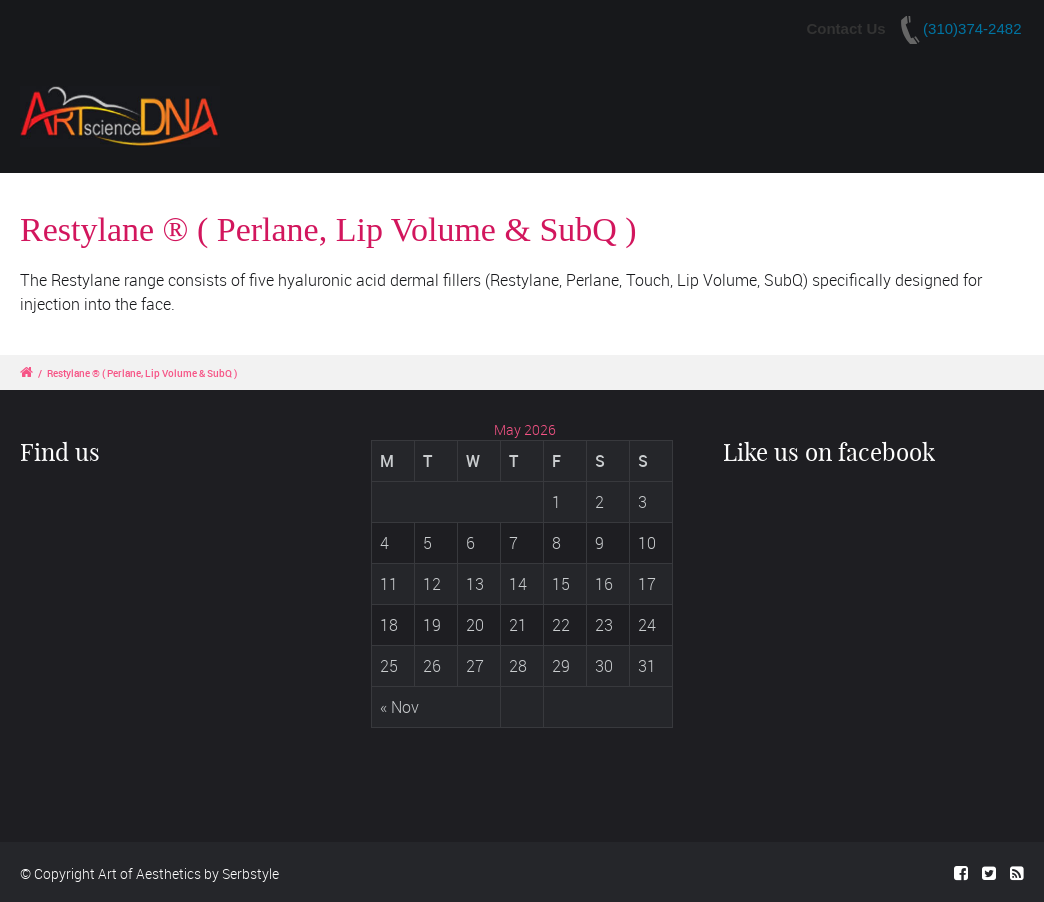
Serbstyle (250, 873)
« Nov (399, 707)
